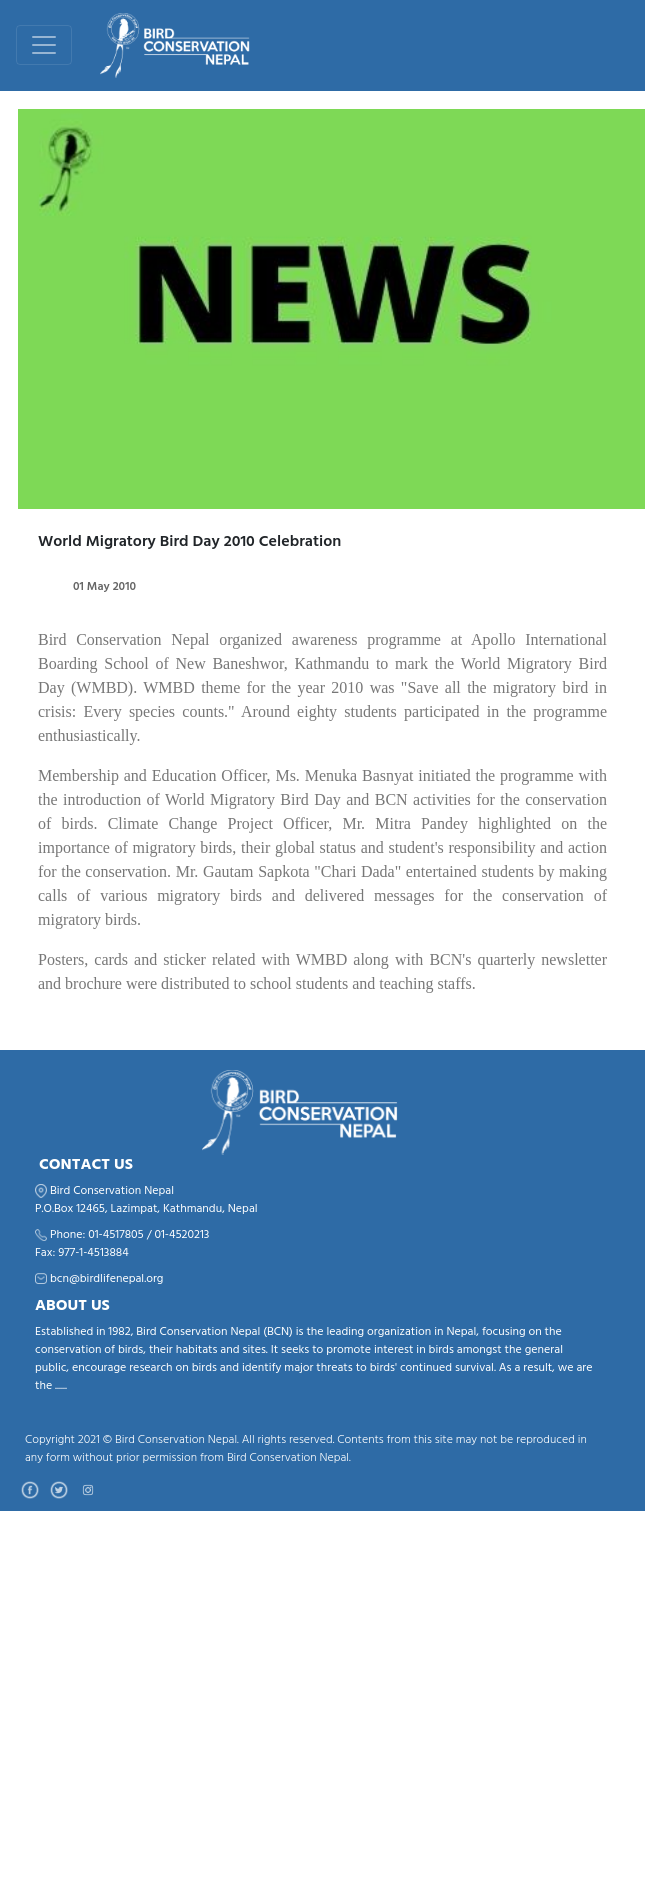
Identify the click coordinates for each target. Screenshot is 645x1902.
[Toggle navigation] (44, 45)
